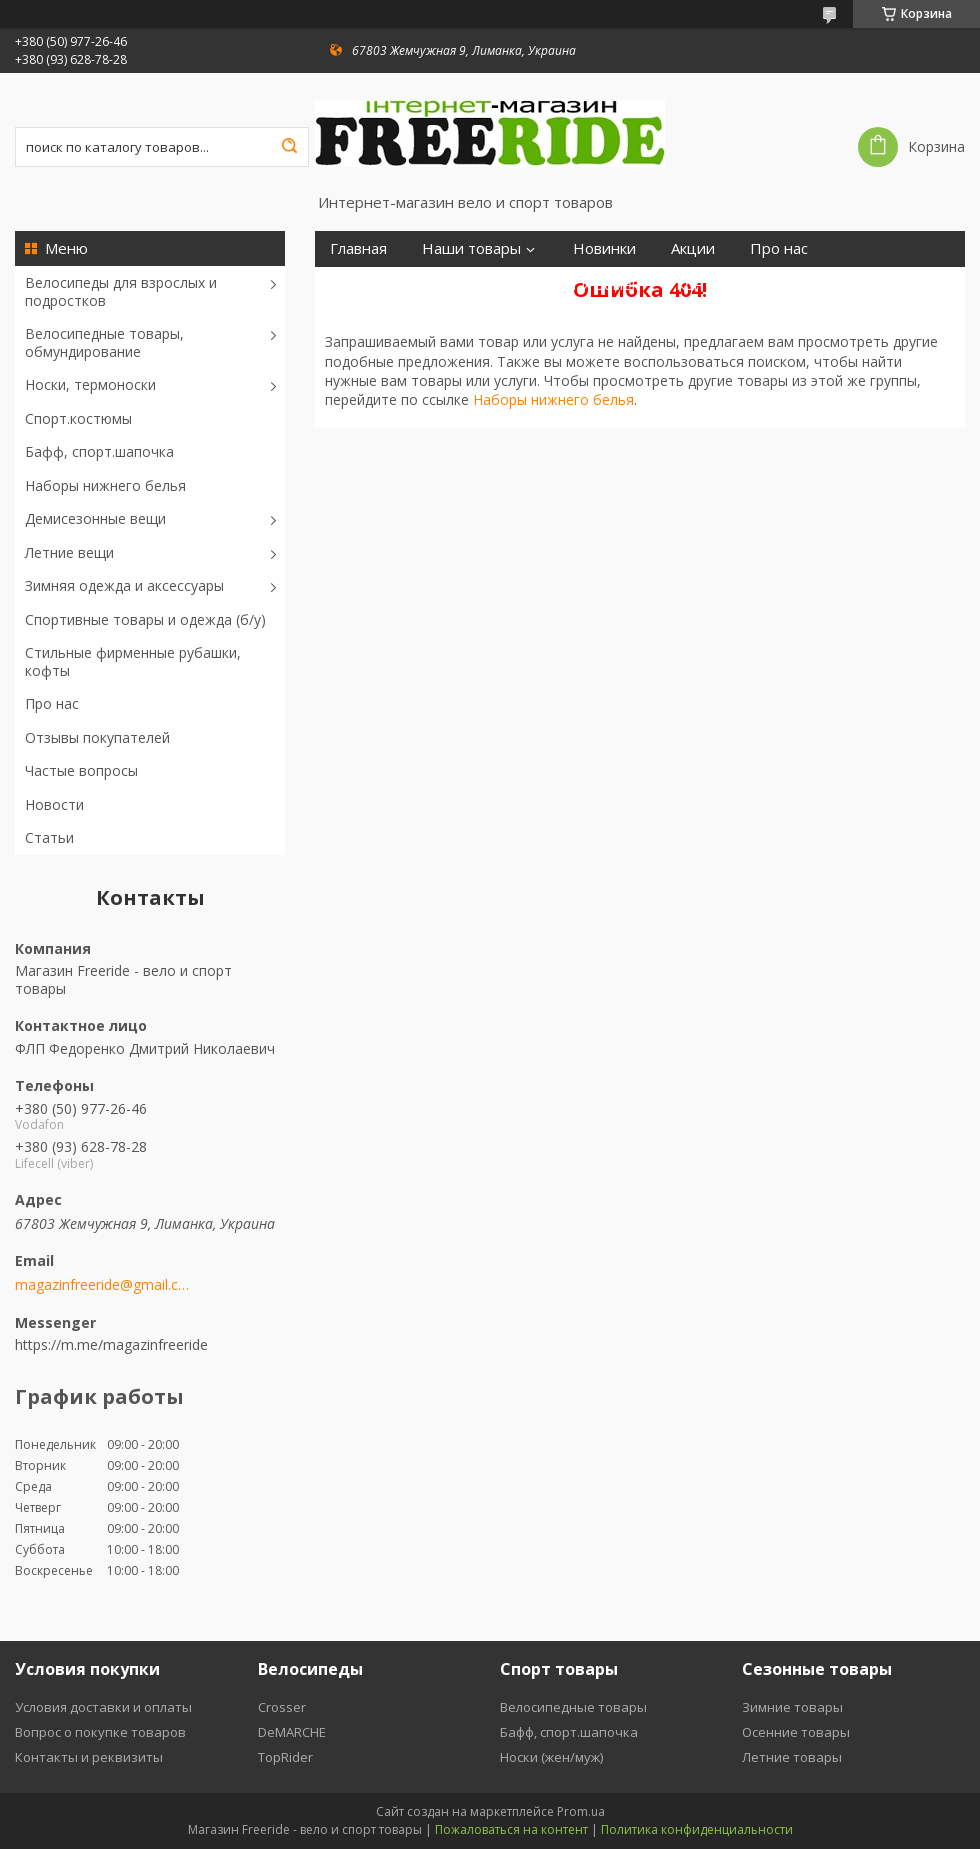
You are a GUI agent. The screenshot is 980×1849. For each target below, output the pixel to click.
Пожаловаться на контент (511, 1829)
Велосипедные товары (573, 1707)
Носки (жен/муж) (551, 1757)
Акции (693, 248)
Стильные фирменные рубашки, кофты (133, 661)
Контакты (710, 284)
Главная (358, 248)
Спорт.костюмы (78, 418)
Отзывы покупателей (97, 737)
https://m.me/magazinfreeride (111, 1344)
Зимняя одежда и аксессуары (124, 585)
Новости (54, 804)
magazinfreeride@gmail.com (102, 1285)
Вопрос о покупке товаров (100, 1732)
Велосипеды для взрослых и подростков (121, 291)
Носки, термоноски (90, 384)
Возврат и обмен (579, 284)
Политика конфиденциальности (697, 1829)
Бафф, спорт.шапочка (99, 451)
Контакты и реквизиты (89, 1757)
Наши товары (471, 248)
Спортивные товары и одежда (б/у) (145, 619)
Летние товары (792, 1757)
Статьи (49, 837)
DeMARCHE (292, 1732)
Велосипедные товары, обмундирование (104, 342)
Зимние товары (792, 1707)
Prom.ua (581, 1811)
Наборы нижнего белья (105, 485)
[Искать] (289, 147)
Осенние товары (796, 1732)
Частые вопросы (81, 770)
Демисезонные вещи (95, 518)
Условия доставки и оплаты (103, 1707)
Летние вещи (69, 552)
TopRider (285, 1757)
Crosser (282, 1707)
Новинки (604, 248)
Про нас (52, 703)
